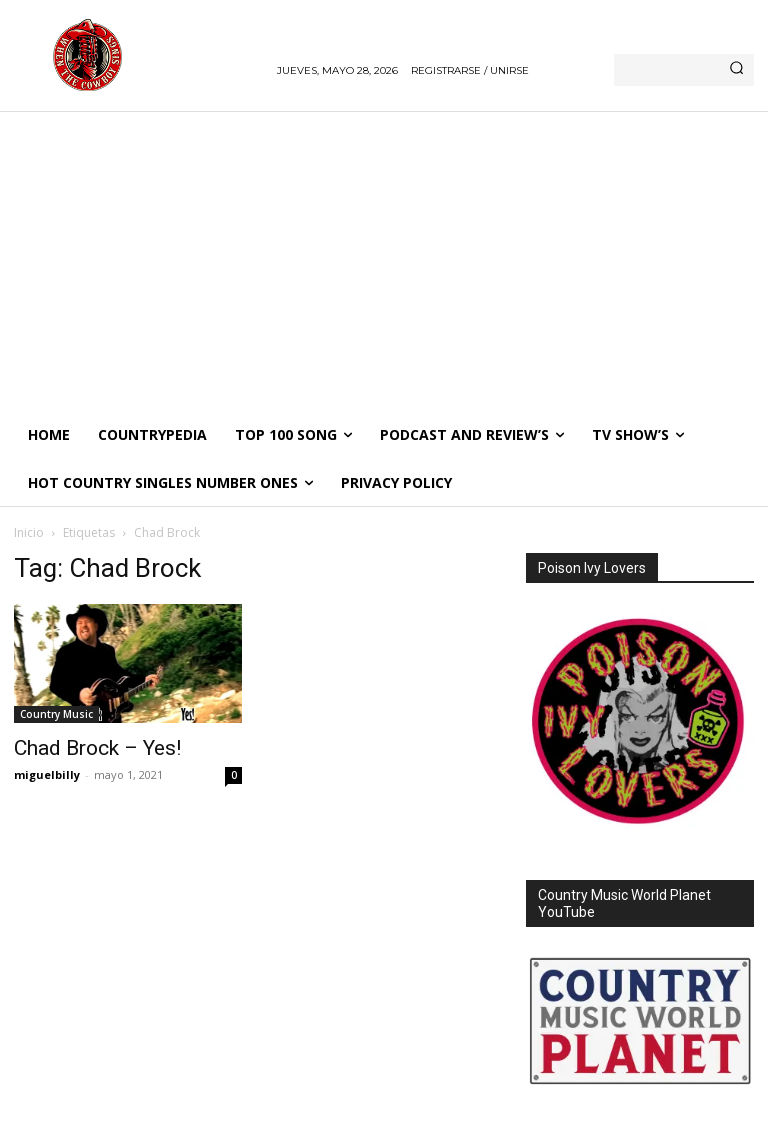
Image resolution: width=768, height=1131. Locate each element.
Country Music (56, 714)
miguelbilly (47, 774)
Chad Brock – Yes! (97, 748)
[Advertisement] (384, 261)
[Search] (736, 70)
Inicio (29, 532)
